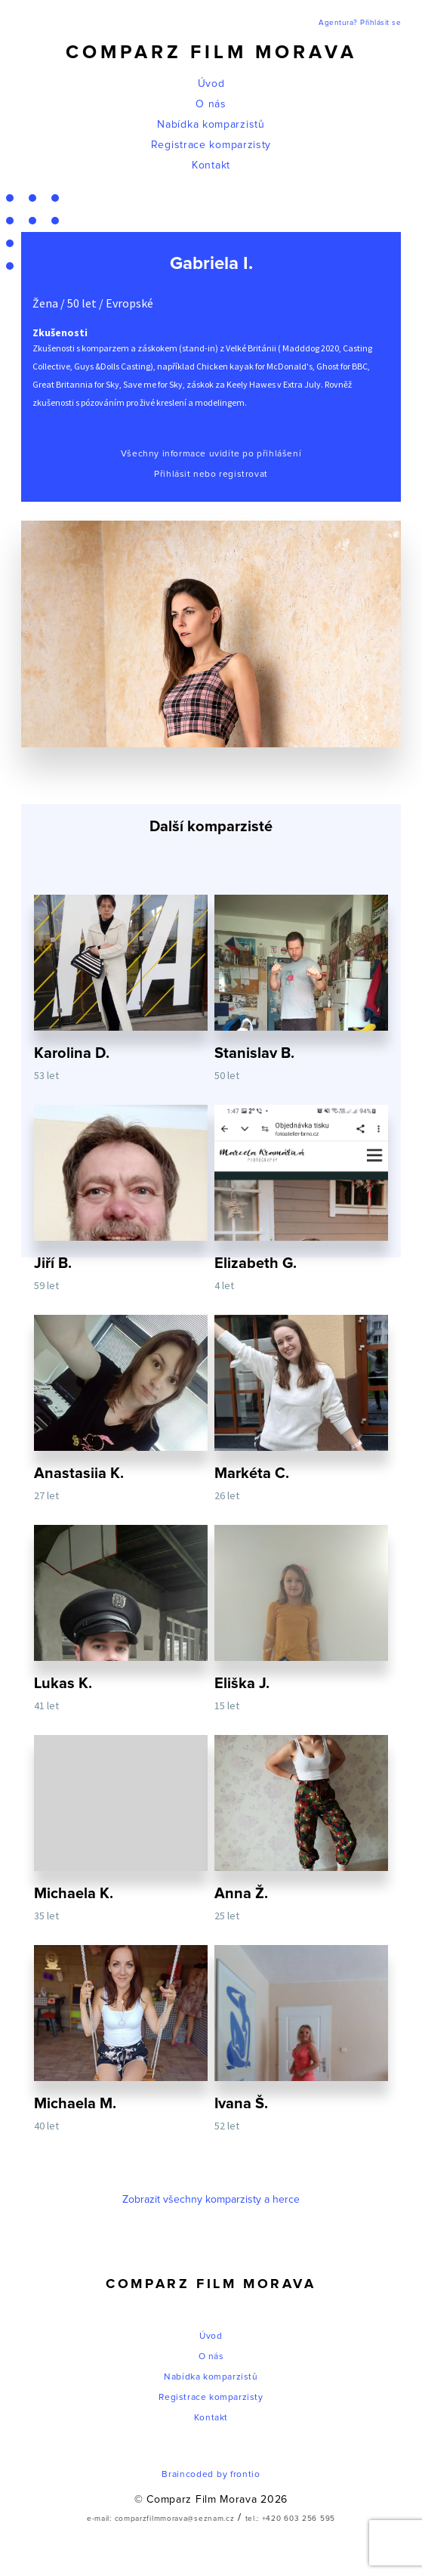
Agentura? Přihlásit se (360, 22)
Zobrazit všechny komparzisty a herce (211, 2199)
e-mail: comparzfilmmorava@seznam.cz (161, 2518)
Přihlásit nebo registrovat (211, 474)
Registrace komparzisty (211, 145)
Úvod (211, 84)
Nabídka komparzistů (210, 124)
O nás (211, 104)
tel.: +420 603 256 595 (290, 2518)
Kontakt (211, 165)
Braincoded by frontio (211, 2474)
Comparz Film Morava (211, 52)
